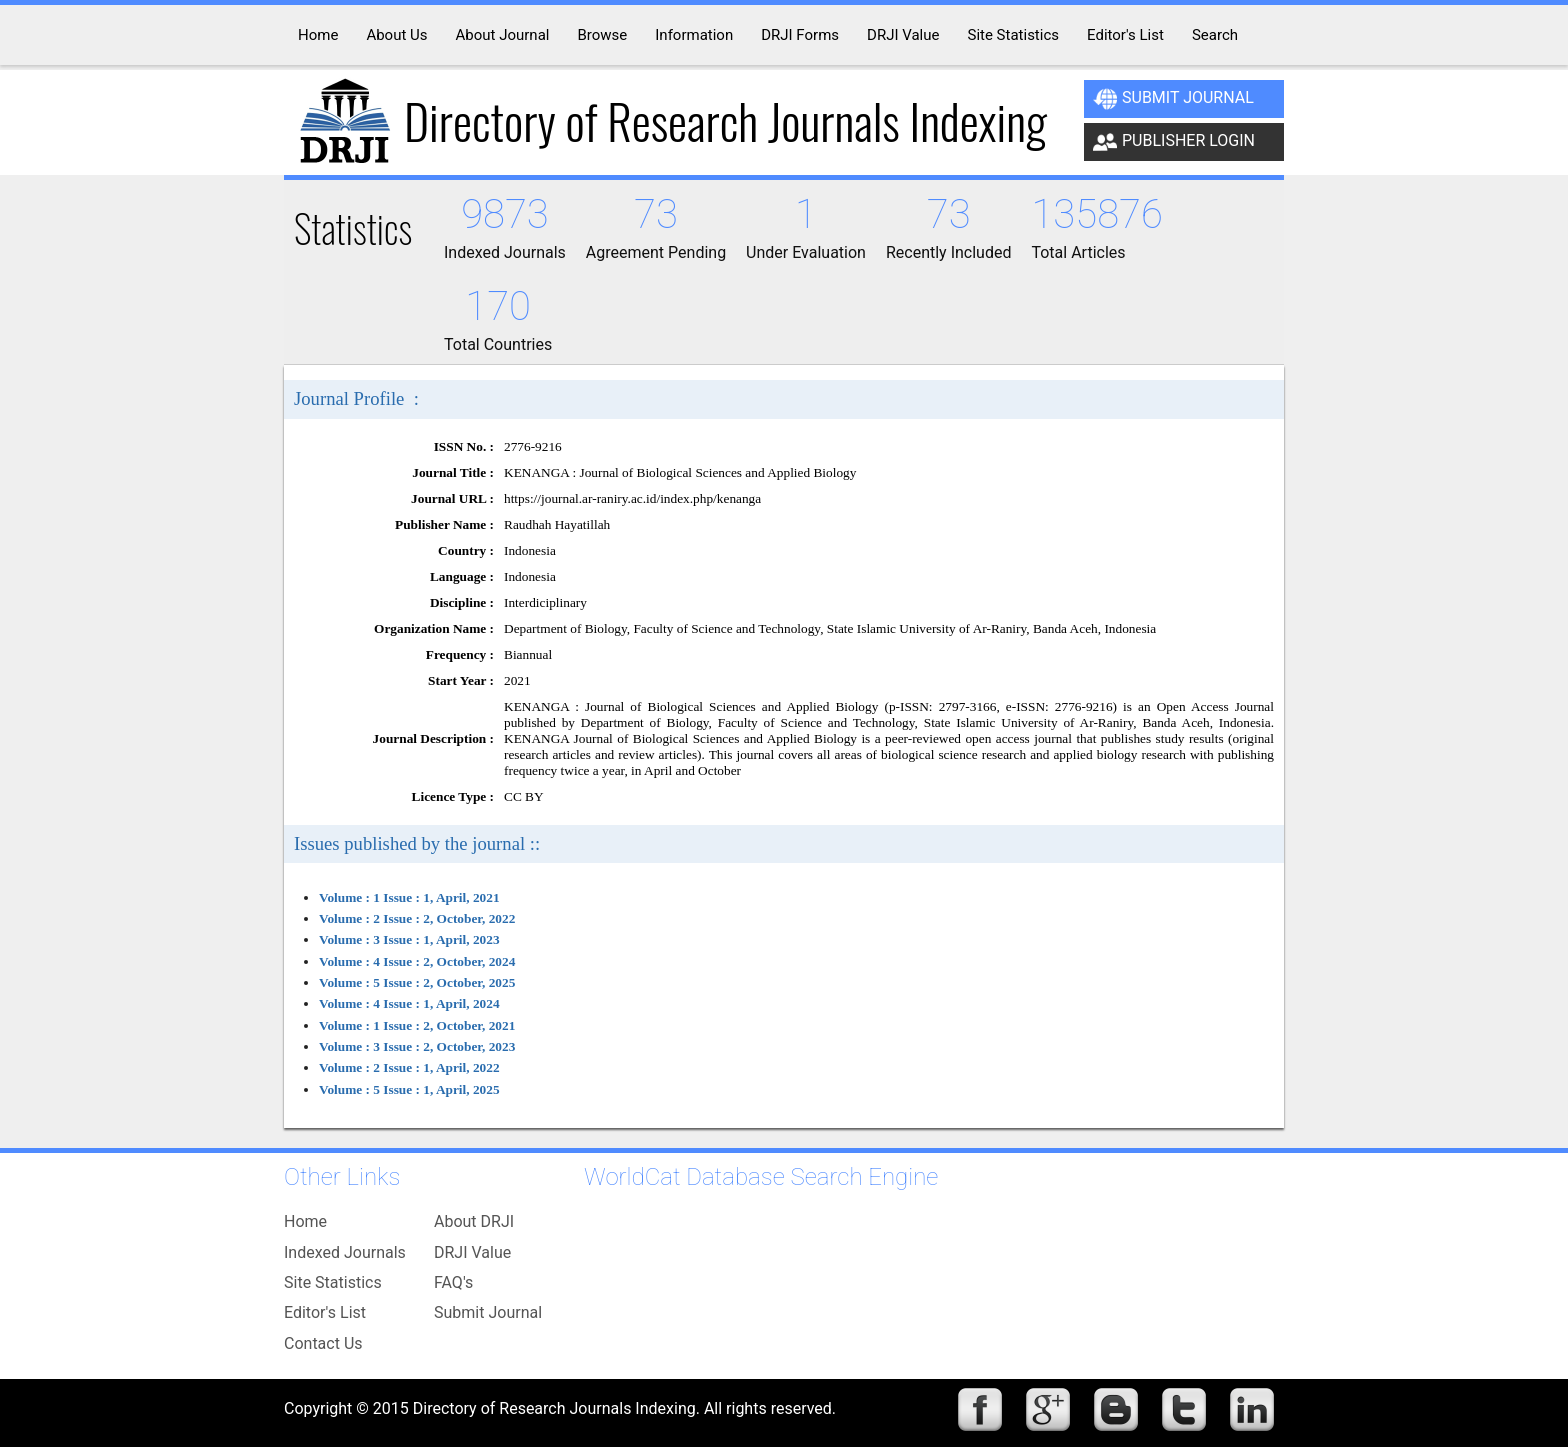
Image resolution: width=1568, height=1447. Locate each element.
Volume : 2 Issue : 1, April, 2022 (409, 1067)
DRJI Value (472, 1252)
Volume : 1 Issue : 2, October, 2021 (417, 1025)
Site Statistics (333, 1282)
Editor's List (325, 1312)
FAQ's (453, 1282)
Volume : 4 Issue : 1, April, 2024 (409, 1003)
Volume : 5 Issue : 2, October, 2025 (417, 982)
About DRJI (474, 1221)
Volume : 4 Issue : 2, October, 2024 (417, 961)
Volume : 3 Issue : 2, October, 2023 (417, 1046)
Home (305, 1221)
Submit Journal (1173, 99)
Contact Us (323, 1343)
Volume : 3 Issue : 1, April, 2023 (409, 939)
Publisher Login (1174, 142)
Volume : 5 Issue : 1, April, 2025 (409, 1089)
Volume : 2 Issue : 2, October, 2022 (417, 918)
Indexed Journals (345, 1252)
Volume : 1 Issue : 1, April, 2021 (409, 897)
